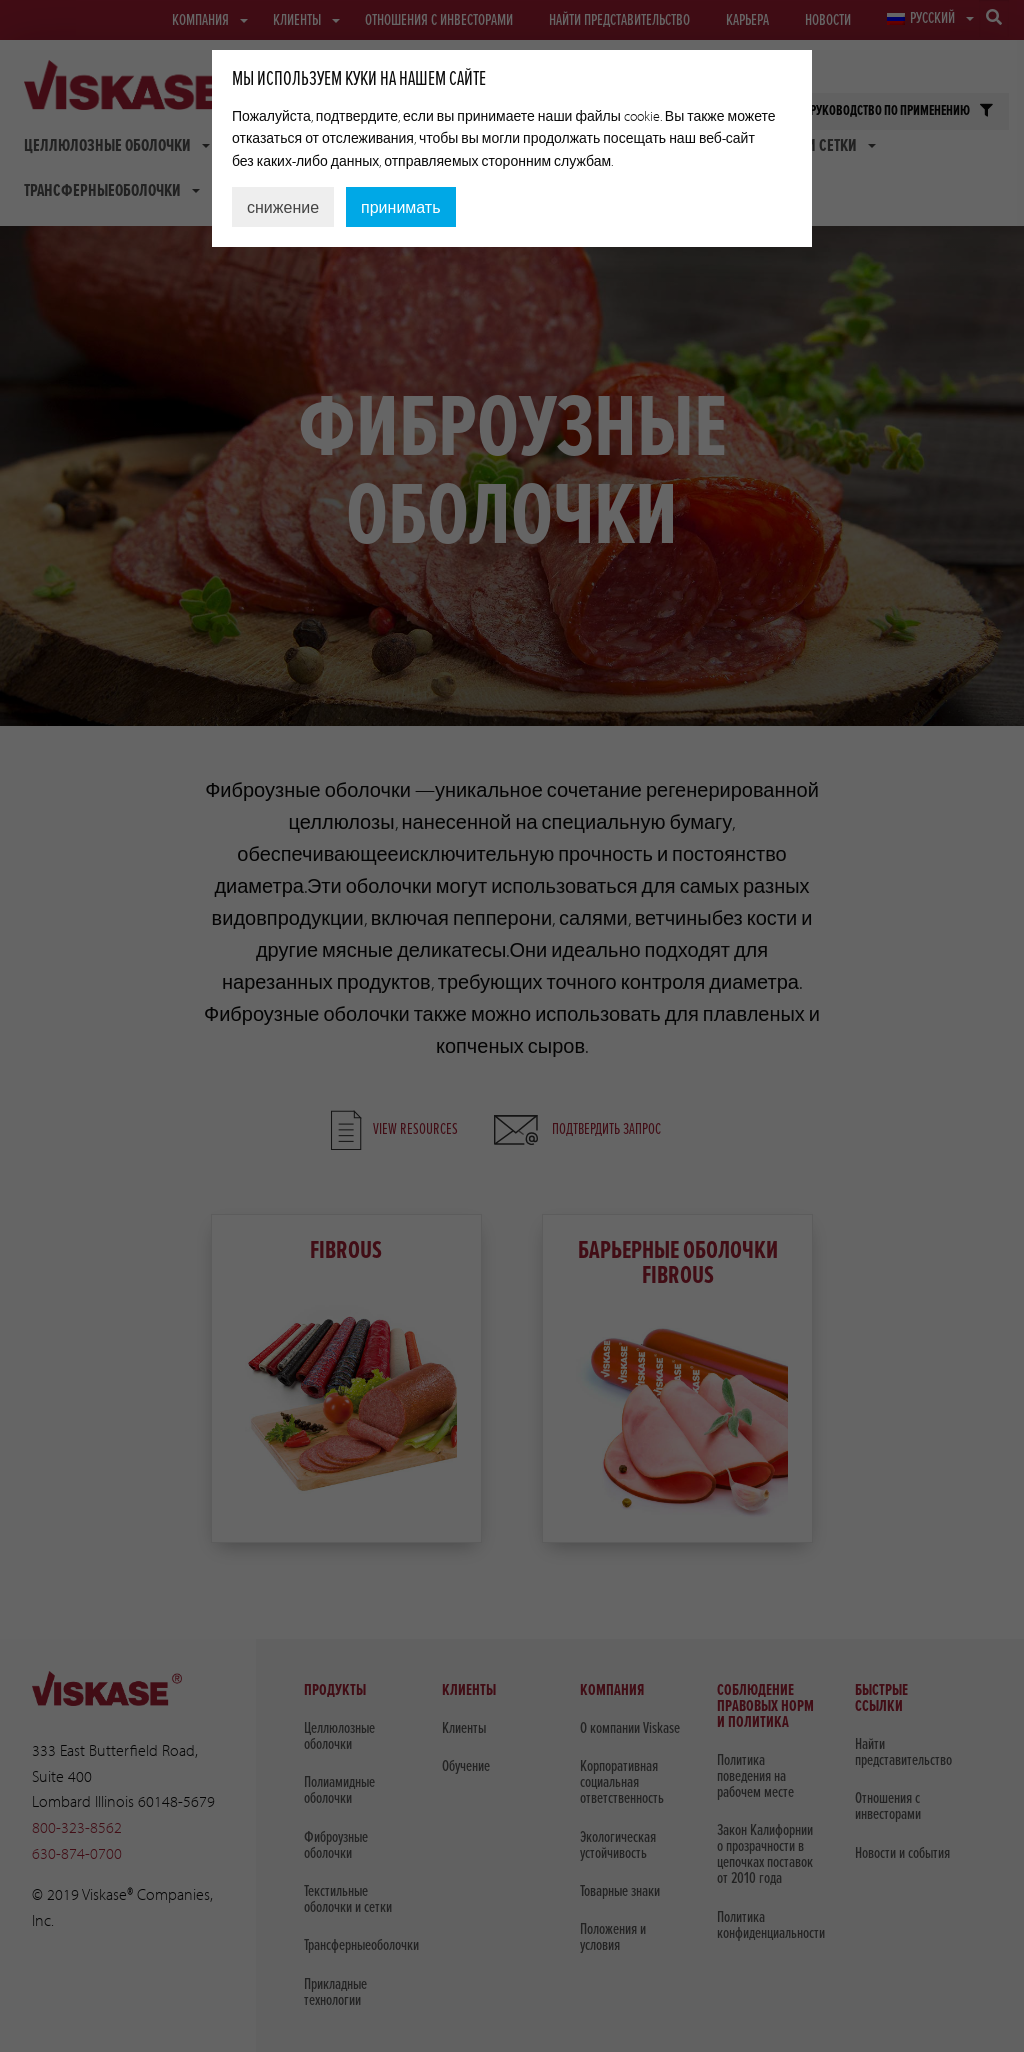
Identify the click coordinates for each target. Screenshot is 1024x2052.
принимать (400, 207)
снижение (283, 207)
